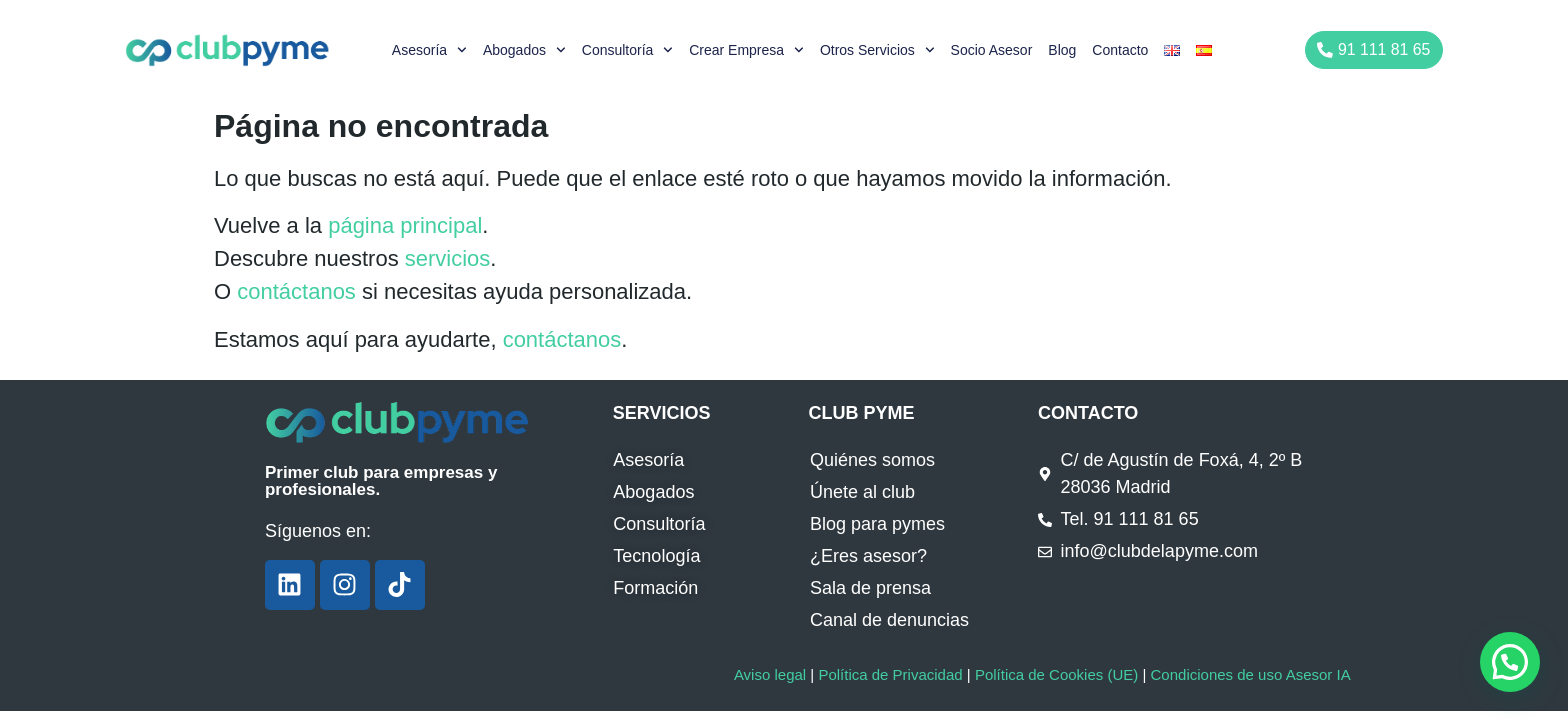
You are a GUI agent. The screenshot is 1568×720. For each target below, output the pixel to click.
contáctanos (296, 291)
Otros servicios (877, 50)
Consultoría (627, 50)
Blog (1062, 50)
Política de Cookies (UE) (1056, 674)
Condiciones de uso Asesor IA (1250, 674)
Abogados (524, 50)
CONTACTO (1088, 413)
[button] (1510, 662)
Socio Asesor (992, 50)
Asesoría (429, 50)
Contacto (1120, 50)
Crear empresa (746, 50)
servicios (448, 258)
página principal (405, 225)
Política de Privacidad (890, 674)
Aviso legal (770, 674)
